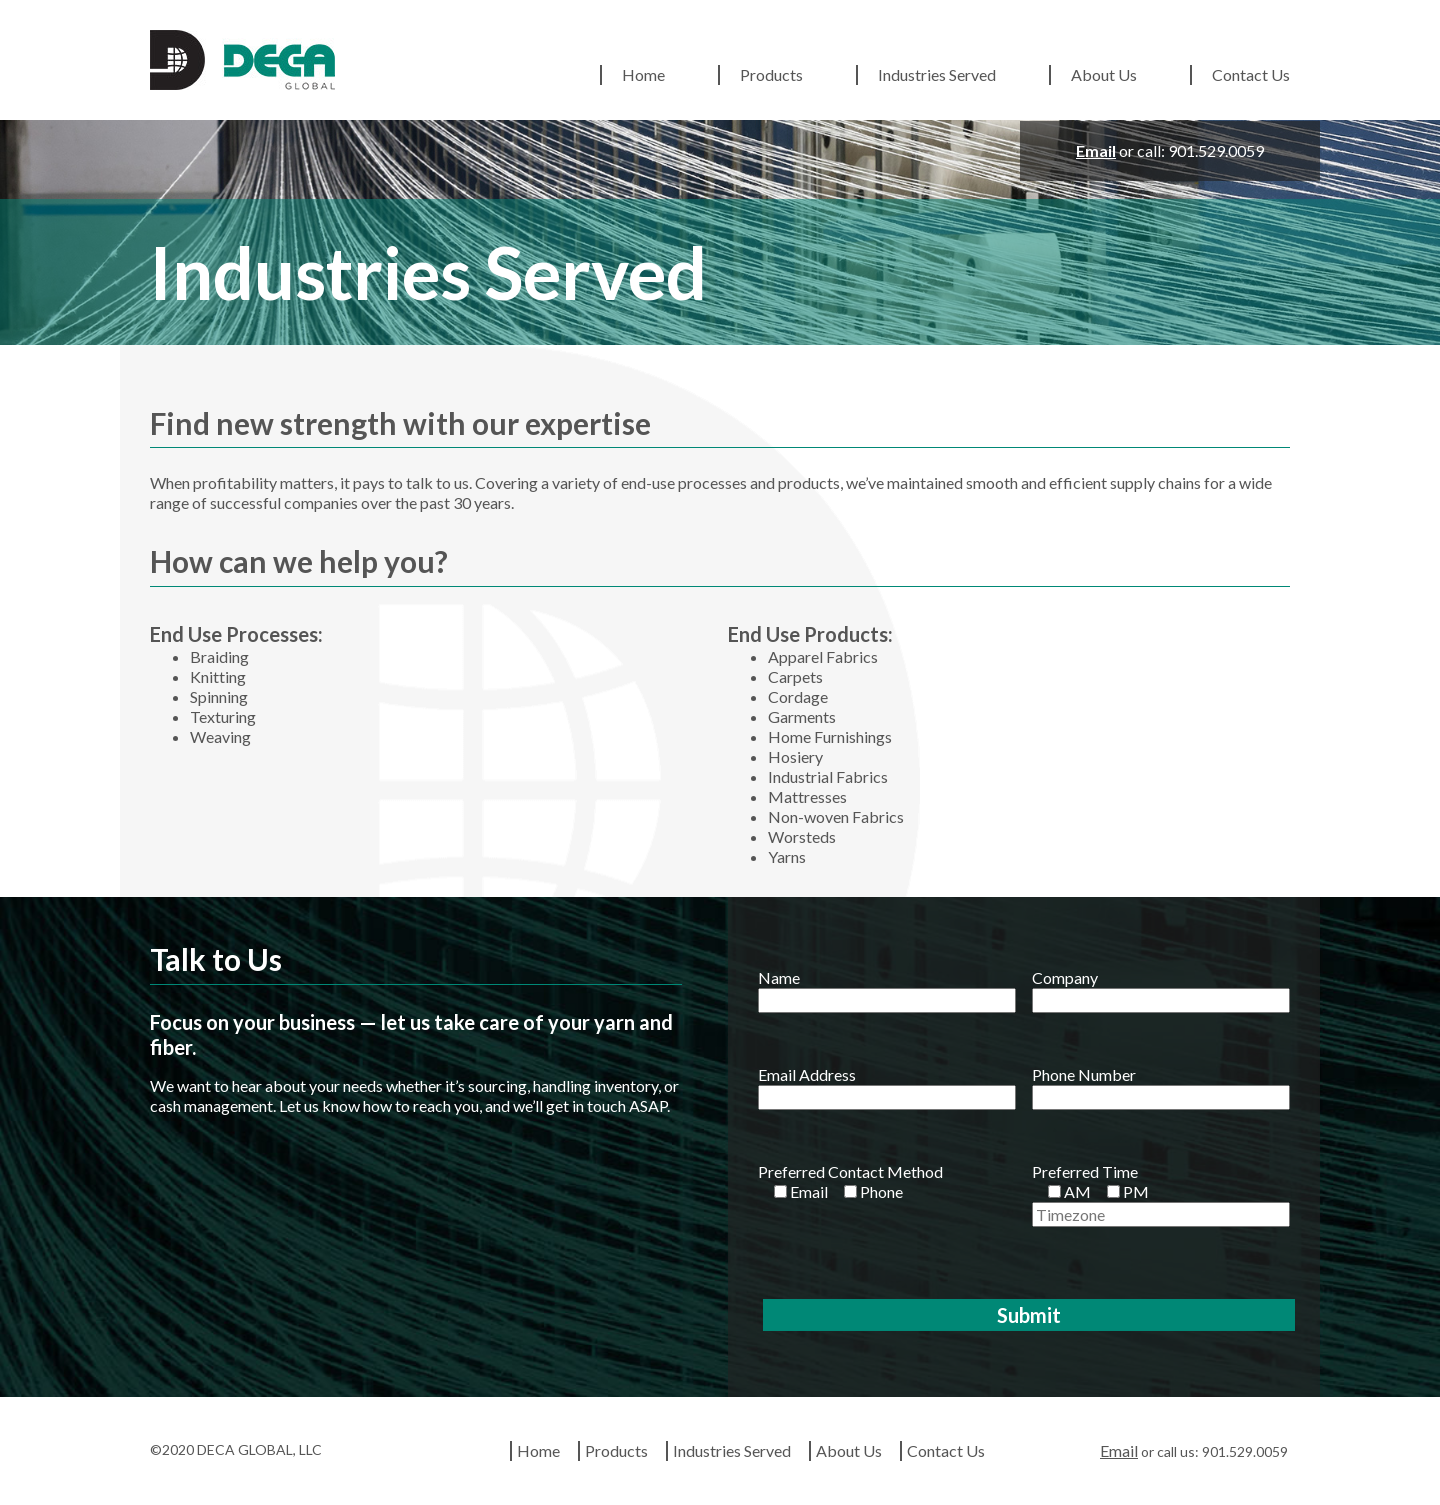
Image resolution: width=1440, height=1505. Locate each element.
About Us (1104, 74)
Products (771, 74)
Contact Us (1251, 74)
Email (1096, 150)
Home (643, 74)
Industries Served (937, 74)
